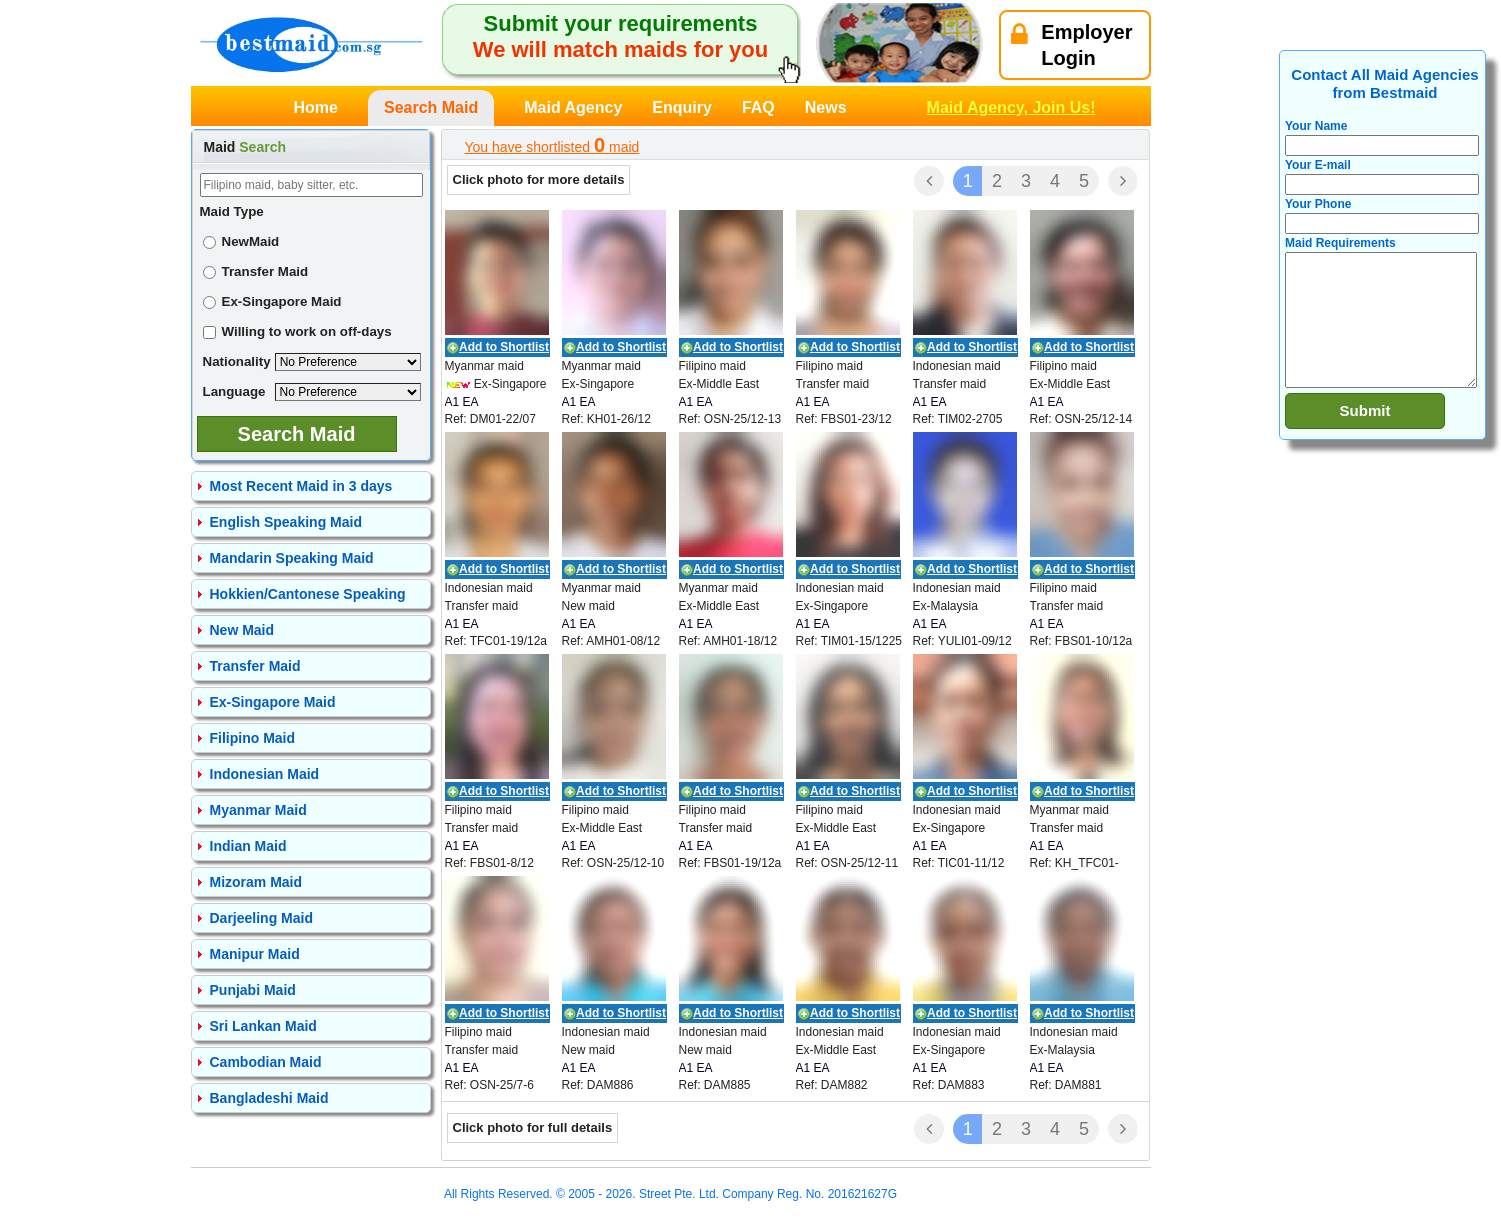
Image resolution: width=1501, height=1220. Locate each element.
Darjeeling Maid (261, 918)
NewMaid (241, 241)
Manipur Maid (255, 954)
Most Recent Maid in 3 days (301, 486)
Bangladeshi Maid (269, 1098)
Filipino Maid (253, 738)
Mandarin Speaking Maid (292, 558)
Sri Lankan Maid (263, 1026)
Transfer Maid (256, 271)
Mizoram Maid (256, 882)
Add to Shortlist (504, 347)
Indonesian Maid (265, 774)
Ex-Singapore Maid (272, 301)
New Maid (242, 630)
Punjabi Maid (253, 990)
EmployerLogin (1071, 45)
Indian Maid (248, 846)
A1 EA (462, 402)
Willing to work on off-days (297, 331)
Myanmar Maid (258, 810)
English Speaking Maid (286, 522)
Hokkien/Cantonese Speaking (308, 594)
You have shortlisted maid (552, 145)
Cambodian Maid (266, 1062)
